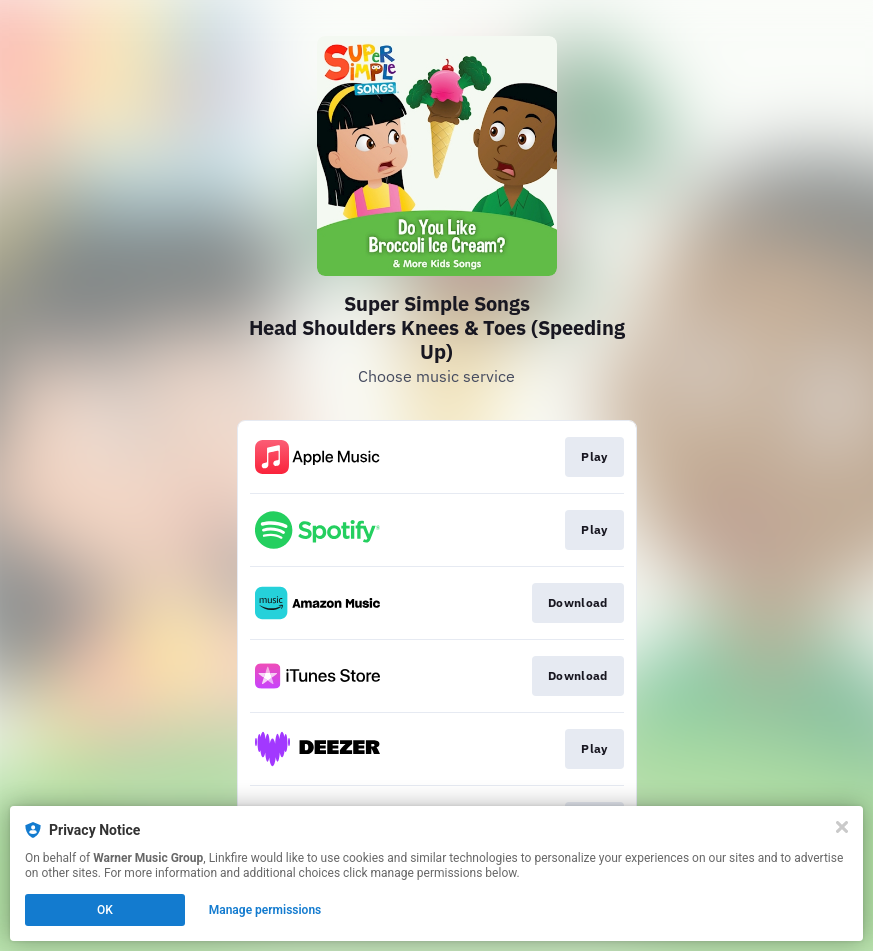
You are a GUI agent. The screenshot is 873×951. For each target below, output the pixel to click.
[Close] (842, 827)
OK (105, 910)
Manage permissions (265, 910)
